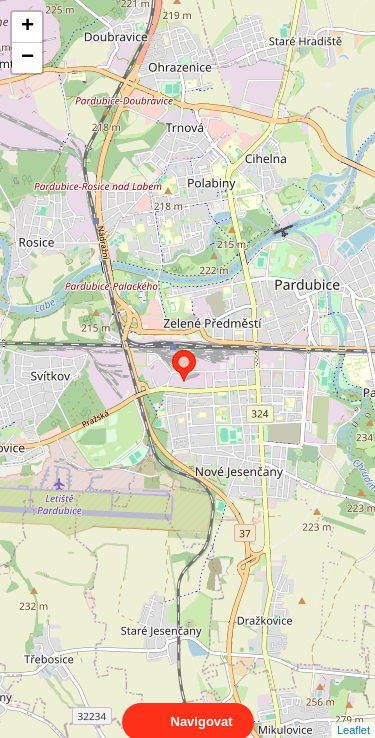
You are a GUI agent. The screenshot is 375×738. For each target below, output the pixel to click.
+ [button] (27, 27)
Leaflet (353, 712)
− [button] (27, 58)
